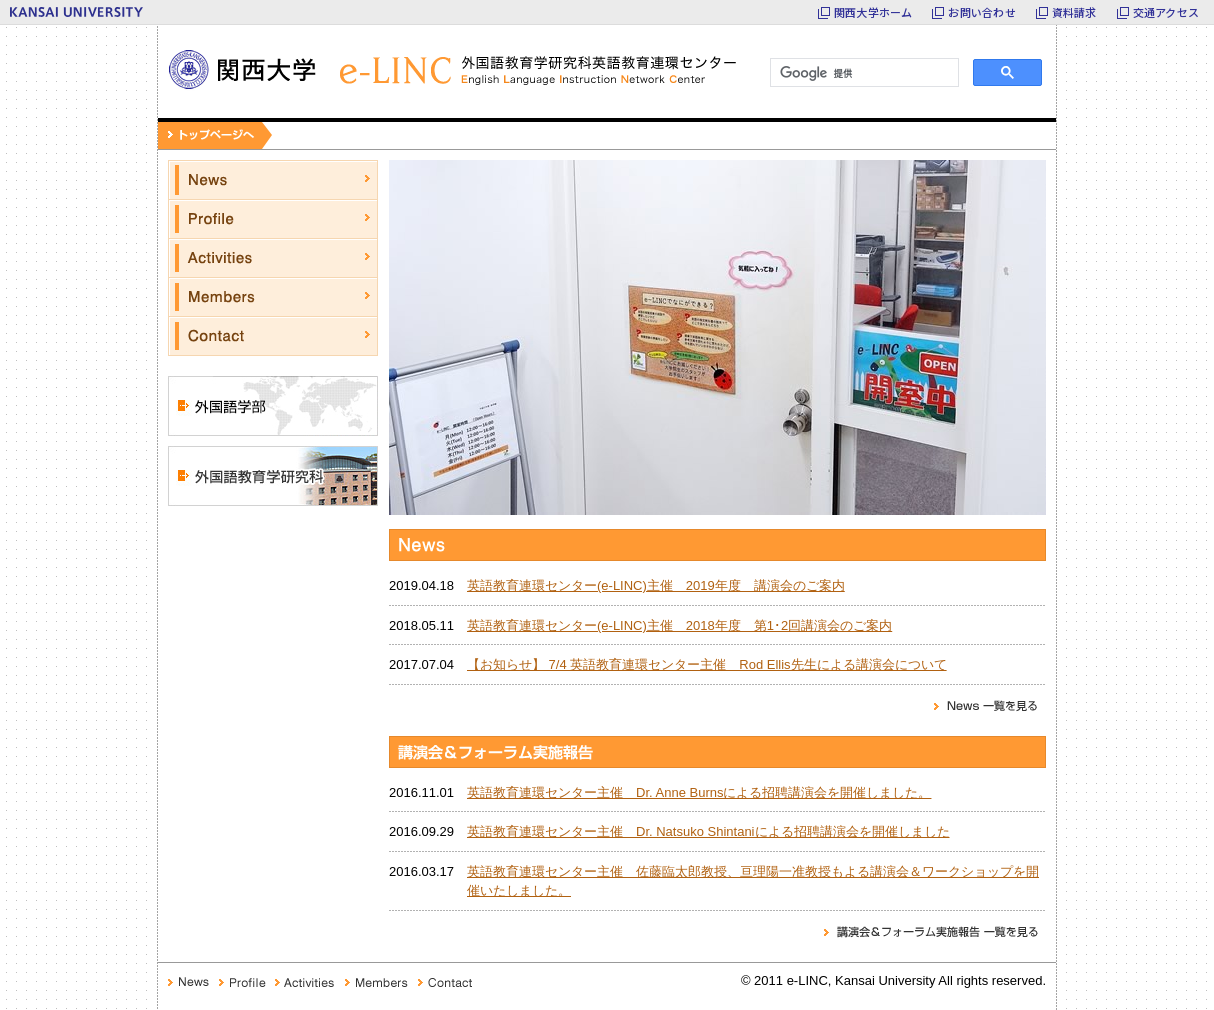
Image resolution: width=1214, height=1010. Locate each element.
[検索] (862, 73)
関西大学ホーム (873, 12)
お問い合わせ (981, 12)
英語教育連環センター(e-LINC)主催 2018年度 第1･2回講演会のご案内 (679, 625)
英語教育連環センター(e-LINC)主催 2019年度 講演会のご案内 (656, 585)
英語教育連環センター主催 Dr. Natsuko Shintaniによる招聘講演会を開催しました (708, 831)
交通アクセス (1166, 12)
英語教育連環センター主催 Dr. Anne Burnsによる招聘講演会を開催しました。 (699, 792)
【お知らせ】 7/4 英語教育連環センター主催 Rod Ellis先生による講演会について (707, 664)
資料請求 (1074, 12)
